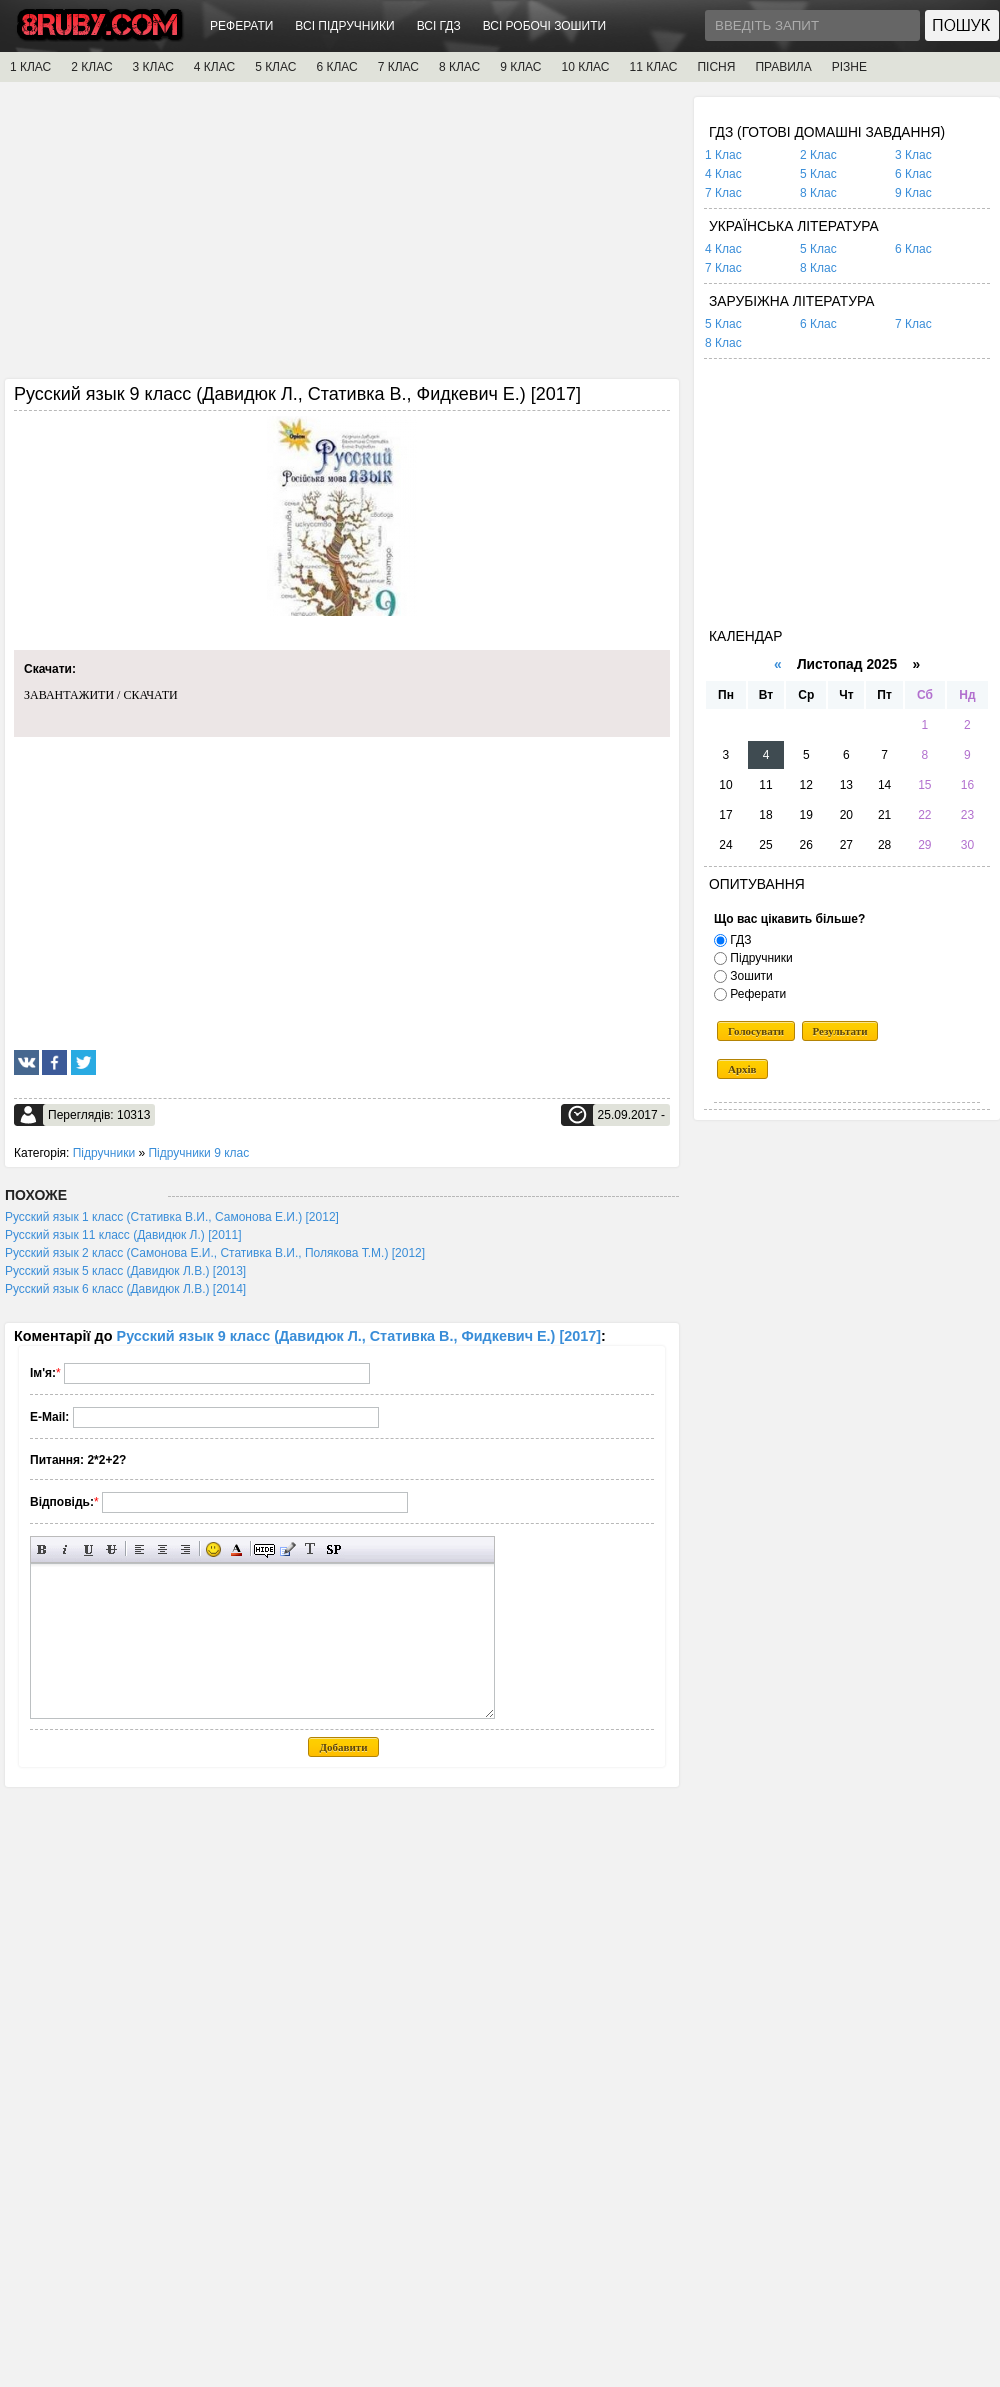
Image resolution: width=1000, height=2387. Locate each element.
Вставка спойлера (333, 1549)
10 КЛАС (586, 67)
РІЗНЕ (849, 67)
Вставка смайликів (213, 1549)
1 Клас (723, 155)
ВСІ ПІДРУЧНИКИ (344, 26)
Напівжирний (42, 1549)
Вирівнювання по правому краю (185, 1549)
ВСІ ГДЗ (439, 26)
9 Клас (913, 193)
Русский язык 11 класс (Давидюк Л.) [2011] (123, 1235)
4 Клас (723, 174)
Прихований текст (264, 1549)
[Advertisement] (342, 237)
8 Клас (818, 193)
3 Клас (913, 155)
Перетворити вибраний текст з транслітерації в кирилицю (310, 1549)
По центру (162, 1549)
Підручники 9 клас (198, 1153)
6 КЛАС (336, 67)
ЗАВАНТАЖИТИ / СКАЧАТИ (101, 695)
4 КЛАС (214, 67)
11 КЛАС (653, 67)
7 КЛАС (398, 67)
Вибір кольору (236, 1549)
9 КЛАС (520, 67)
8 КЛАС (459, 67)
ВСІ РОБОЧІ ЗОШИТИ (545, 26)
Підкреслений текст (88, 1549)
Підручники (104, 1153)
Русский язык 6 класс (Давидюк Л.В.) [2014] (125, 1289)
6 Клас (913, 174)
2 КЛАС (91, 67)
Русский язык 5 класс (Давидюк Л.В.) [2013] (125, 1271)
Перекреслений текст (111, 1549)
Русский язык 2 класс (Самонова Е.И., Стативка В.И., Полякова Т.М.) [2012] (215, 1253)
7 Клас (723, 193)
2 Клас (818, 155)
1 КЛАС (30, 67)
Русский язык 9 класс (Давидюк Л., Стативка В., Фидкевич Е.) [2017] (359, 1336)
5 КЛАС (275, 67)
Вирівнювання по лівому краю (139, 1549)
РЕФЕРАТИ (241, 26)
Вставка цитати (287, 1549)
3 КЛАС (153, 67)
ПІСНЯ (716, 67)
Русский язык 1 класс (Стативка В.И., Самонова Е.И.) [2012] (172, 1217)
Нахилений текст (65, 1549)
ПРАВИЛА (783, 67)
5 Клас (818, 174)
